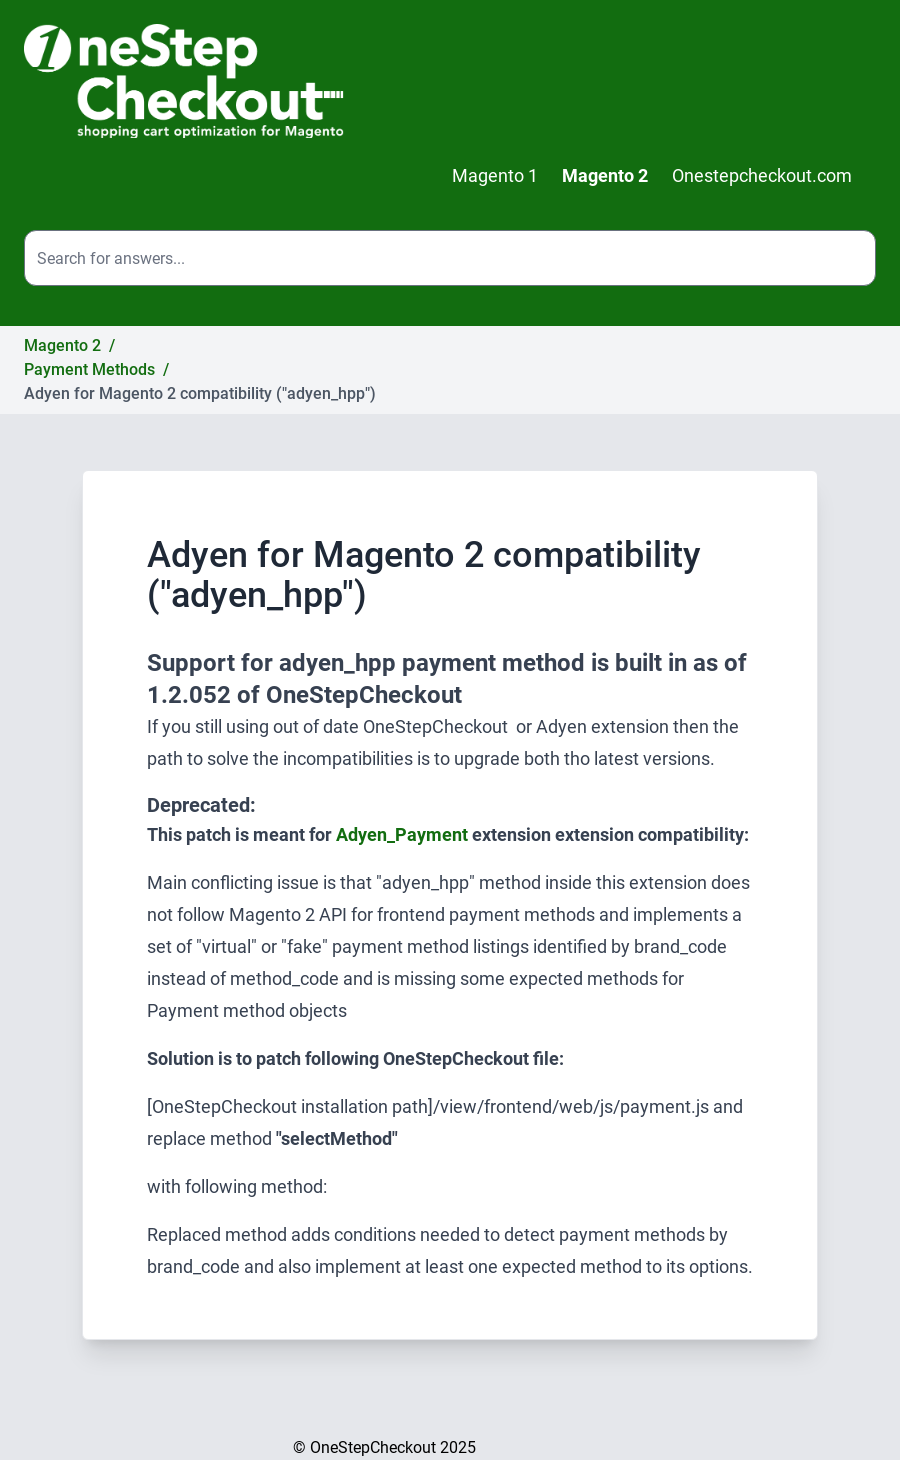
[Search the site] (450, 258)
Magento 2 (62, 345)
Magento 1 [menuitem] (495, 175)
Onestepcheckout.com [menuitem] (762, 175)
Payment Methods (89, 369)
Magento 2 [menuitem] (605, 175)
